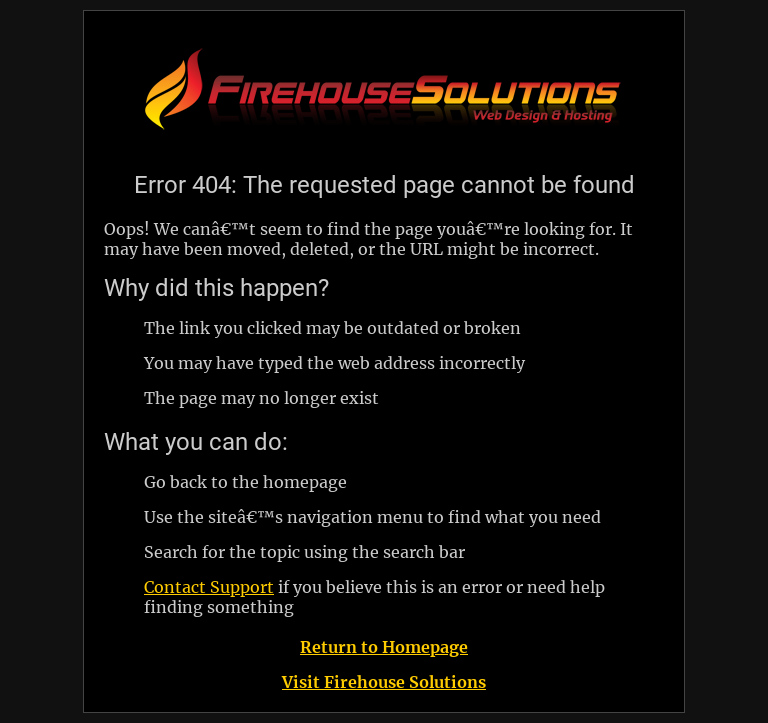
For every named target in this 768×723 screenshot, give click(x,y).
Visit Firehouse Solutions (384, 682)
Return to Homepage (384, 647)
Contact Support (209, 587)
